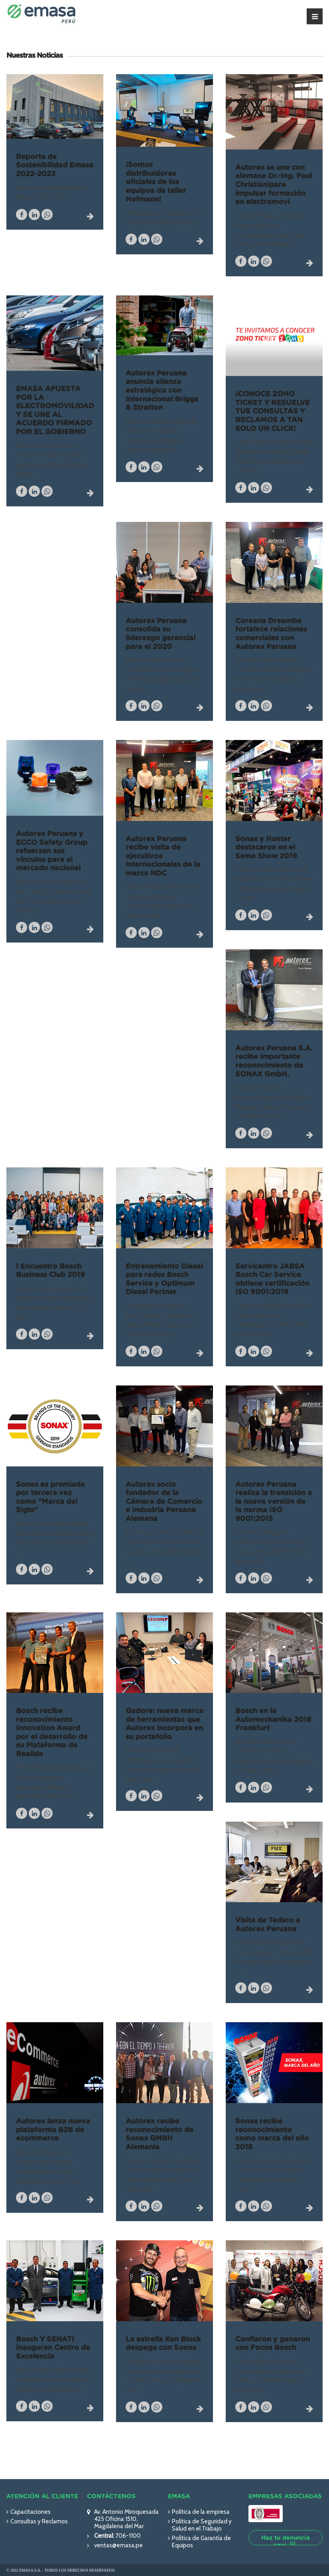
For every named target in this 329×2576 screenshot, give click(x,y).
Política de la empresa (201, 2511)
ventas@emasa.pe (118, 2545)
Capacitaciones (30, 2511)
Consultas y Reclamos (39, 2521)
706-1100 (127, 2535)
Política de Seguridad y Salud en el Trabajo (202, 2525)
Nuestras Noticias (34, 55)
